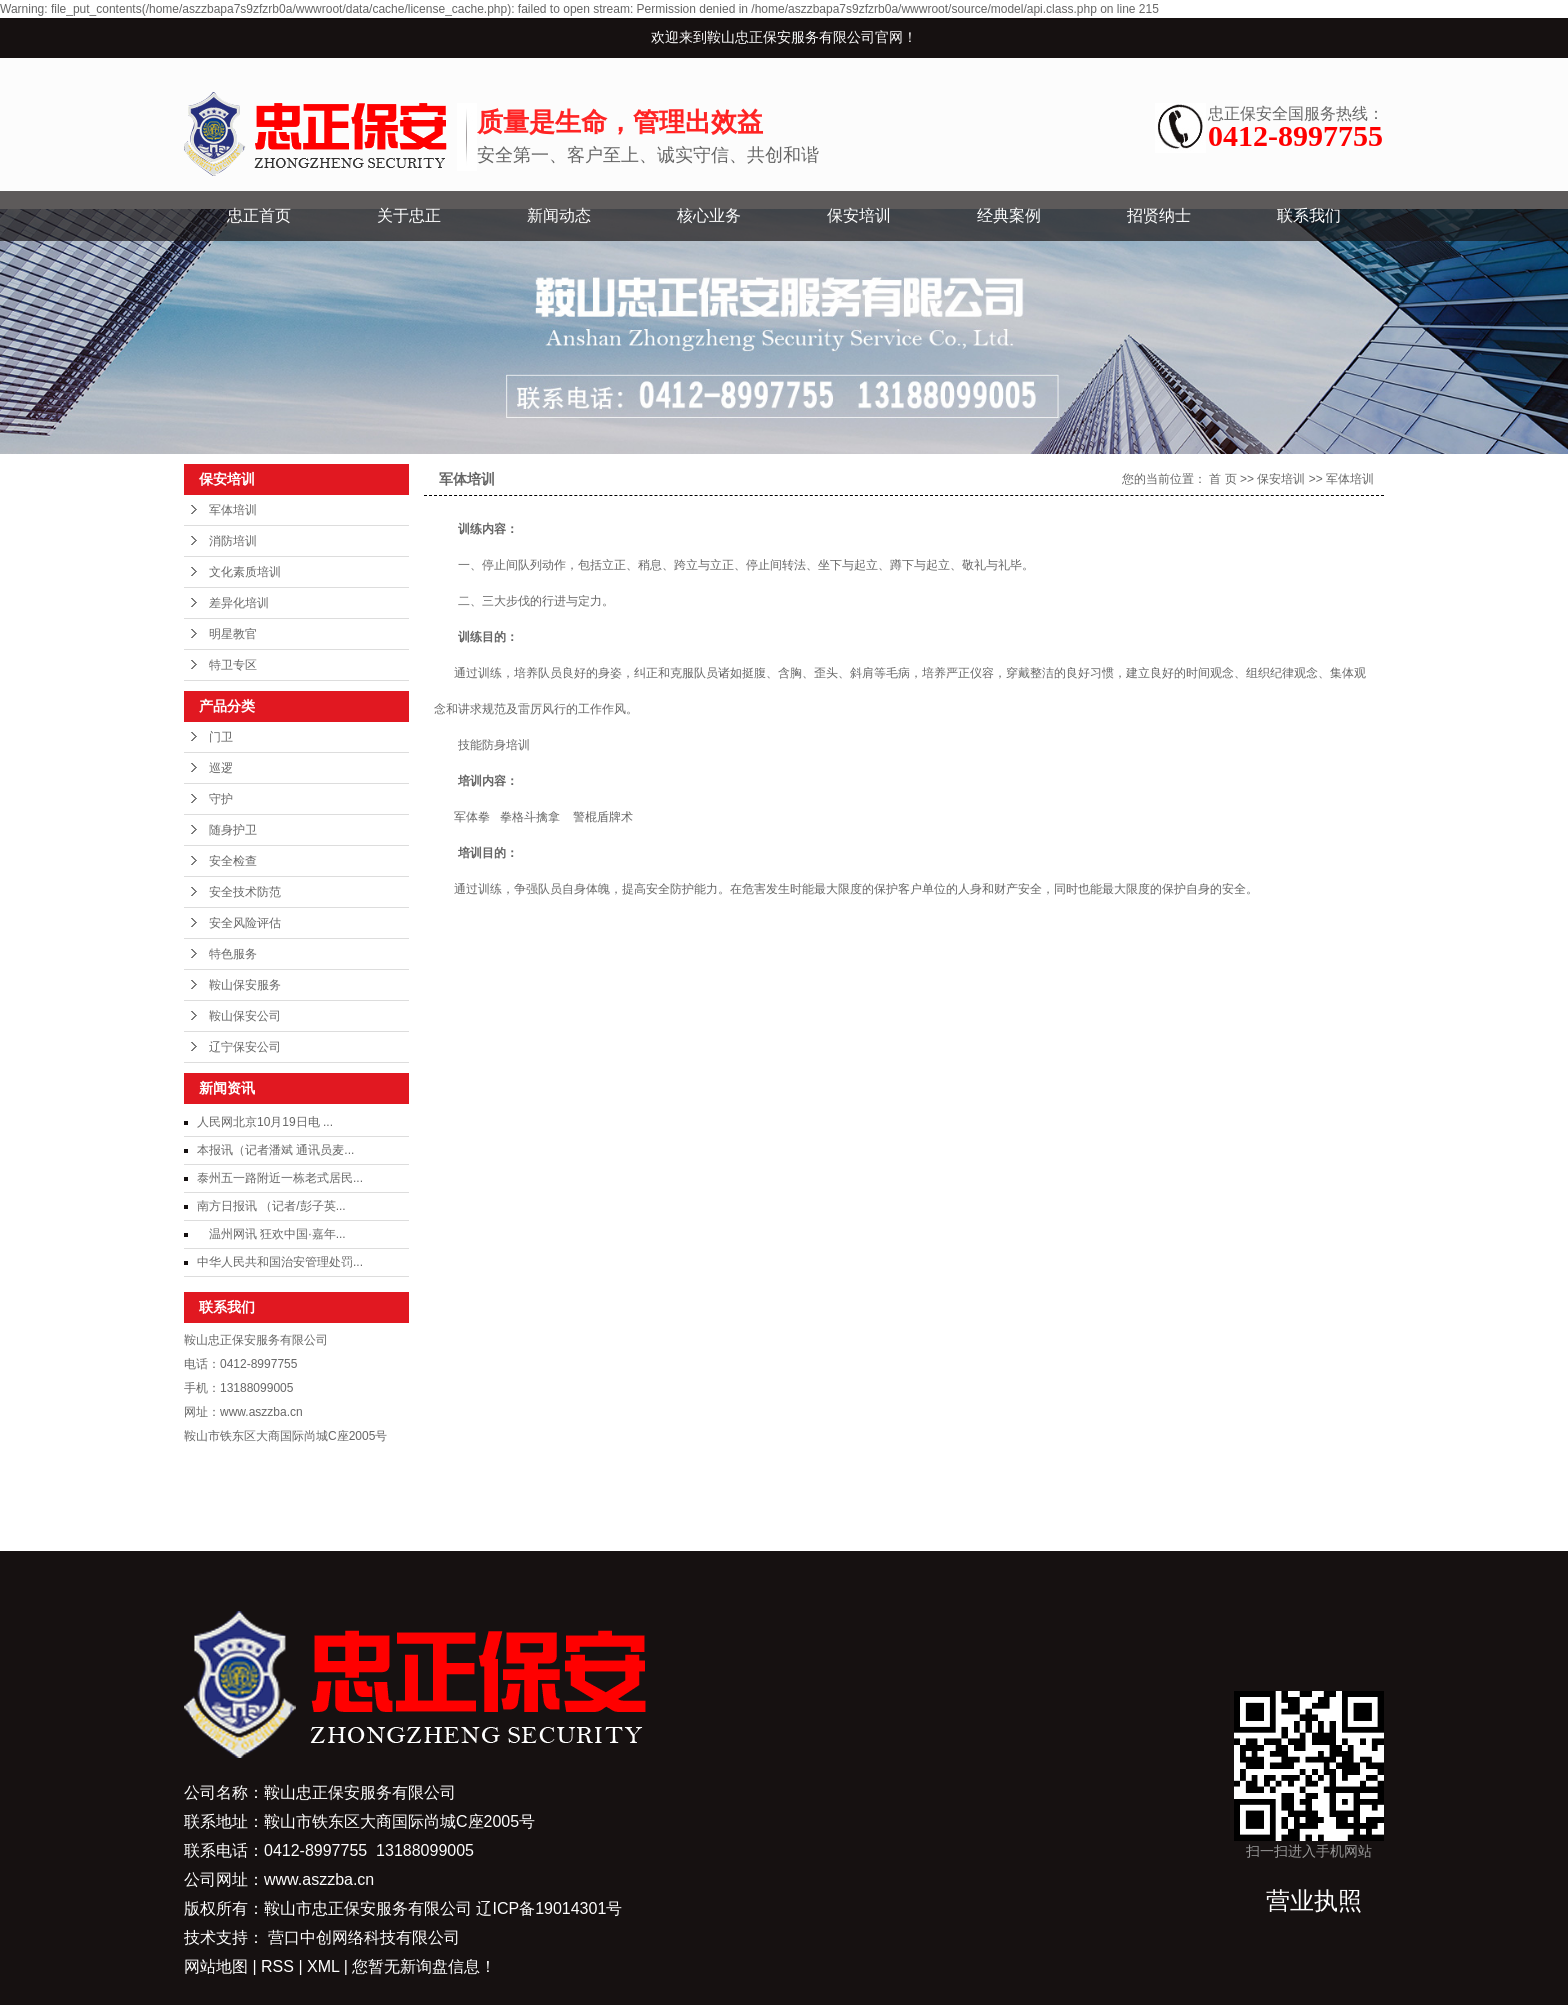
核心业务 (709, 215)
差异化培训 (239, 603)
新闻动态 (559, 215)
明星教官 (233, 634)
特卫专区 (233, 665)
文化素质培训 (245, 572)
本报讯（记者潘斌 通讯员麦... (275, 1150)
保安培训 (859, 215)
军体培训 (233, 510)
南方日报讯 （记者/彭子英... (271, 1206)
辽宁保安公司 (245, 1047)
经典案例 (1009, 215)
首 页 (1222, 479)
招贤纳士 (1159, 215)
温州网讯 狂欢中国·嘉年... (271, 1234)
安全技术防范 (245, 892)
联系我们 (1309, 215)
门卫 (221, 737)
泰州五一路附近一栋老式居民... (280, 1178)
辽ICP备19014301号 (549, 1908)
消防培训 (233, 541)
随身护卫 (233, 830)
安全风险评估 (245, 923)
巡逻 (221, 768)
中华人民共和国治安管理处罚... (280, 1262)
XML (323, 1966)
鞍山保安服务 (245, 985)
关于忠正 (409, 215)
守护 (221, 799)
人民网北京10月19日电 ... (265, 1122)
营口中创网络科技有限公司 (364, 1937)
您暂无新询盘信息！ (424, 1966)
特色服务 (233, 954)
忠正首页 (259, 215)
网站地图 (218, 1966)
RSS (277, 1966)
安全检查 (233, 861)
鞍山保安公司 (245, 1016)
